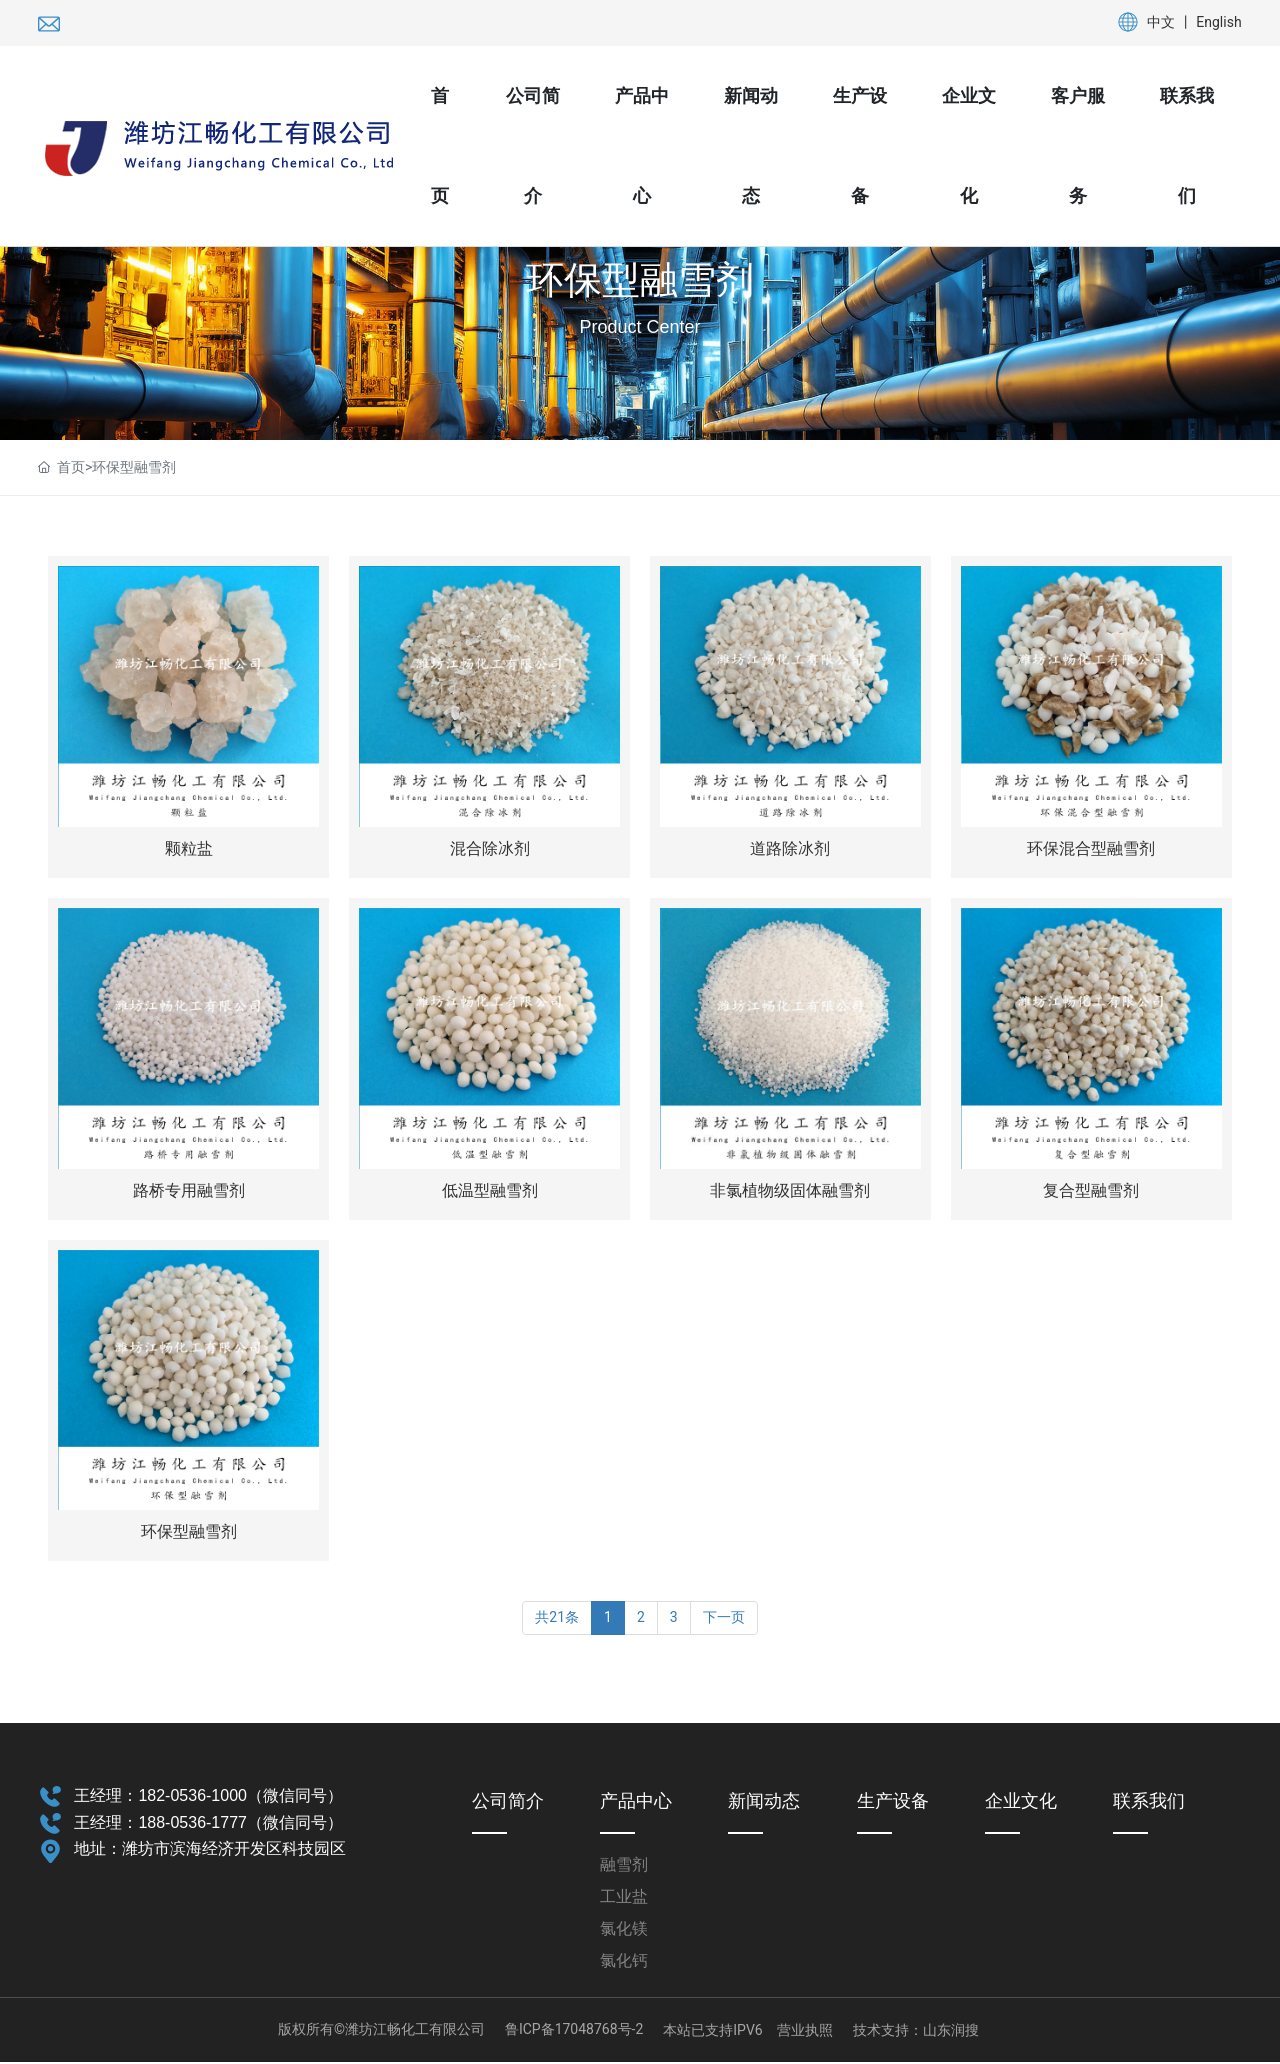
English (1218, 22)
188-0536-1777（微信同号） (240, 1824)
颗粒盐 (189, 849)
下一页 (724, 1620)
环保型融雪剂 (640, 280)
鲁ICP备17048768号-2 (574, 2032)
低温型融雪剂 (490, 1192)
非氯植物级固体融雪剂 (790, 1192)
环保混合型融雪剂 (1091, 849)
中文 (1161, 22)
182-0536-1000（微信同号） (240, 1797)
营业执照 (805, 2032)
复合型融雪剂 (1091, 1192)
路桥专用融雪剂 (189, 1192)
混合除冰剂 (490, 849)
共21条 (557, 1620)
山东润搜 (951, 2032)
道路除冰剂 (790, 849)
